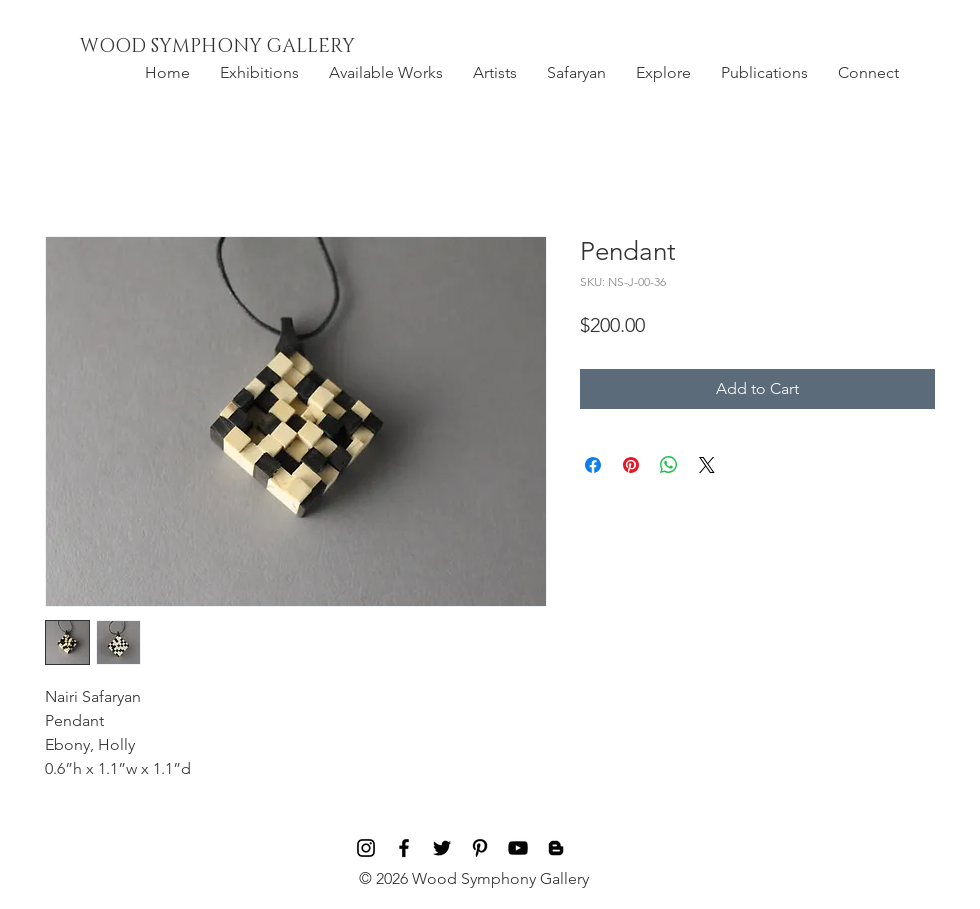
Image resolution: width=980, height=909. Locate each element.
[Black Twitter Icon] (442, 848)
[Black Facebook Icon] (404, 848)
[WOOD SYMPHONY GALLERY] (263, 47)
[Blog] (556, 848)
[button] (259, 73)
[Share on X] (707, 465)
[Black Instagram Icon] (366, 848)
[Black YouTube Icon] (518, 848)
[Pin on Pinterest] (631, 465)
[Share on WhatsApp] (669, 465)
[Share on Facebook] (593, 465)
